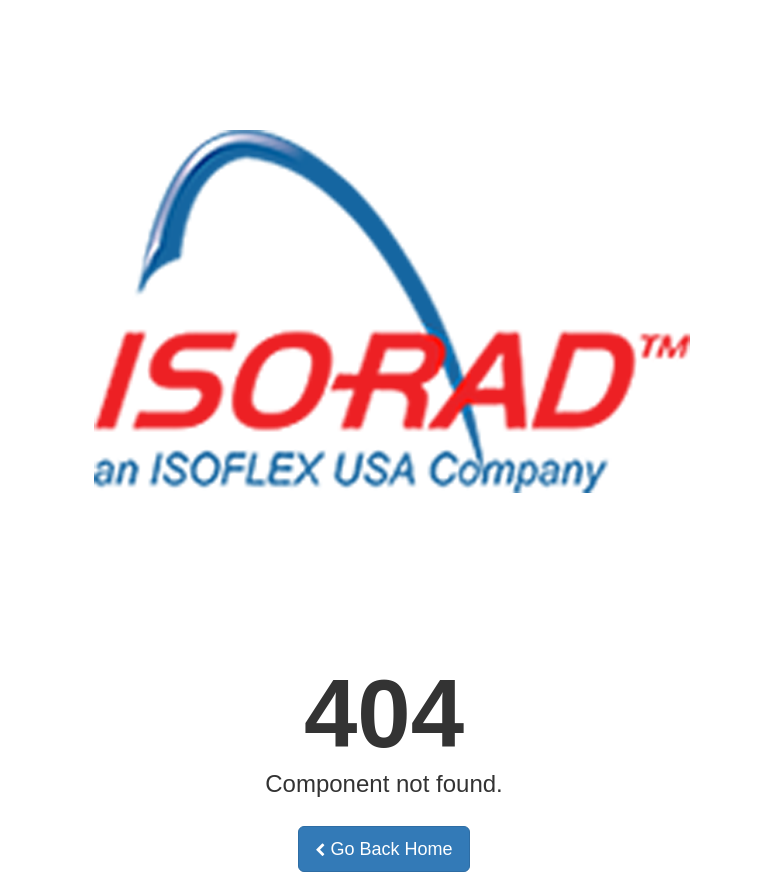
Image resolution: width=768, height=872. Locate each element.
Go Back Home (383, 849)
